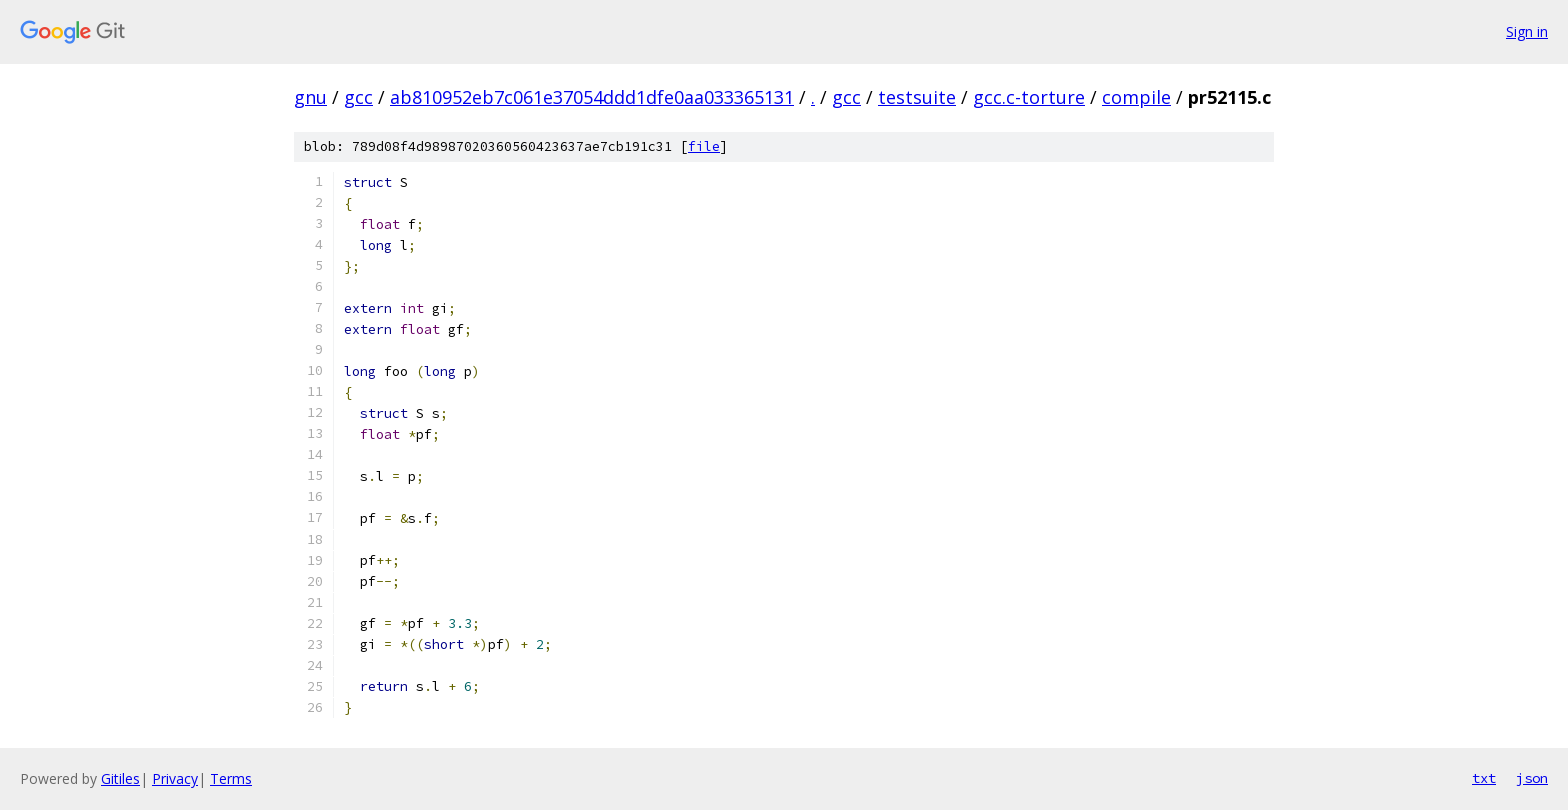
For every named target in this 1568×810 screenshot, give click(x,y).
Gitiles (120, 778)
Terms (231, 778)
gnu (310, 97)
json (1532, 778)
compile (1136, 97)
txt (1484, 778)
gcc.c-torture (1029, 97)
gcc (358, 97)
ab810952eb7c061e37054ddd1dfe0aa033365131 (592, 97)
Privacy (175, 778)
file (704, 146)
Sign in (1527, 31)
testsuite (917, 97)
